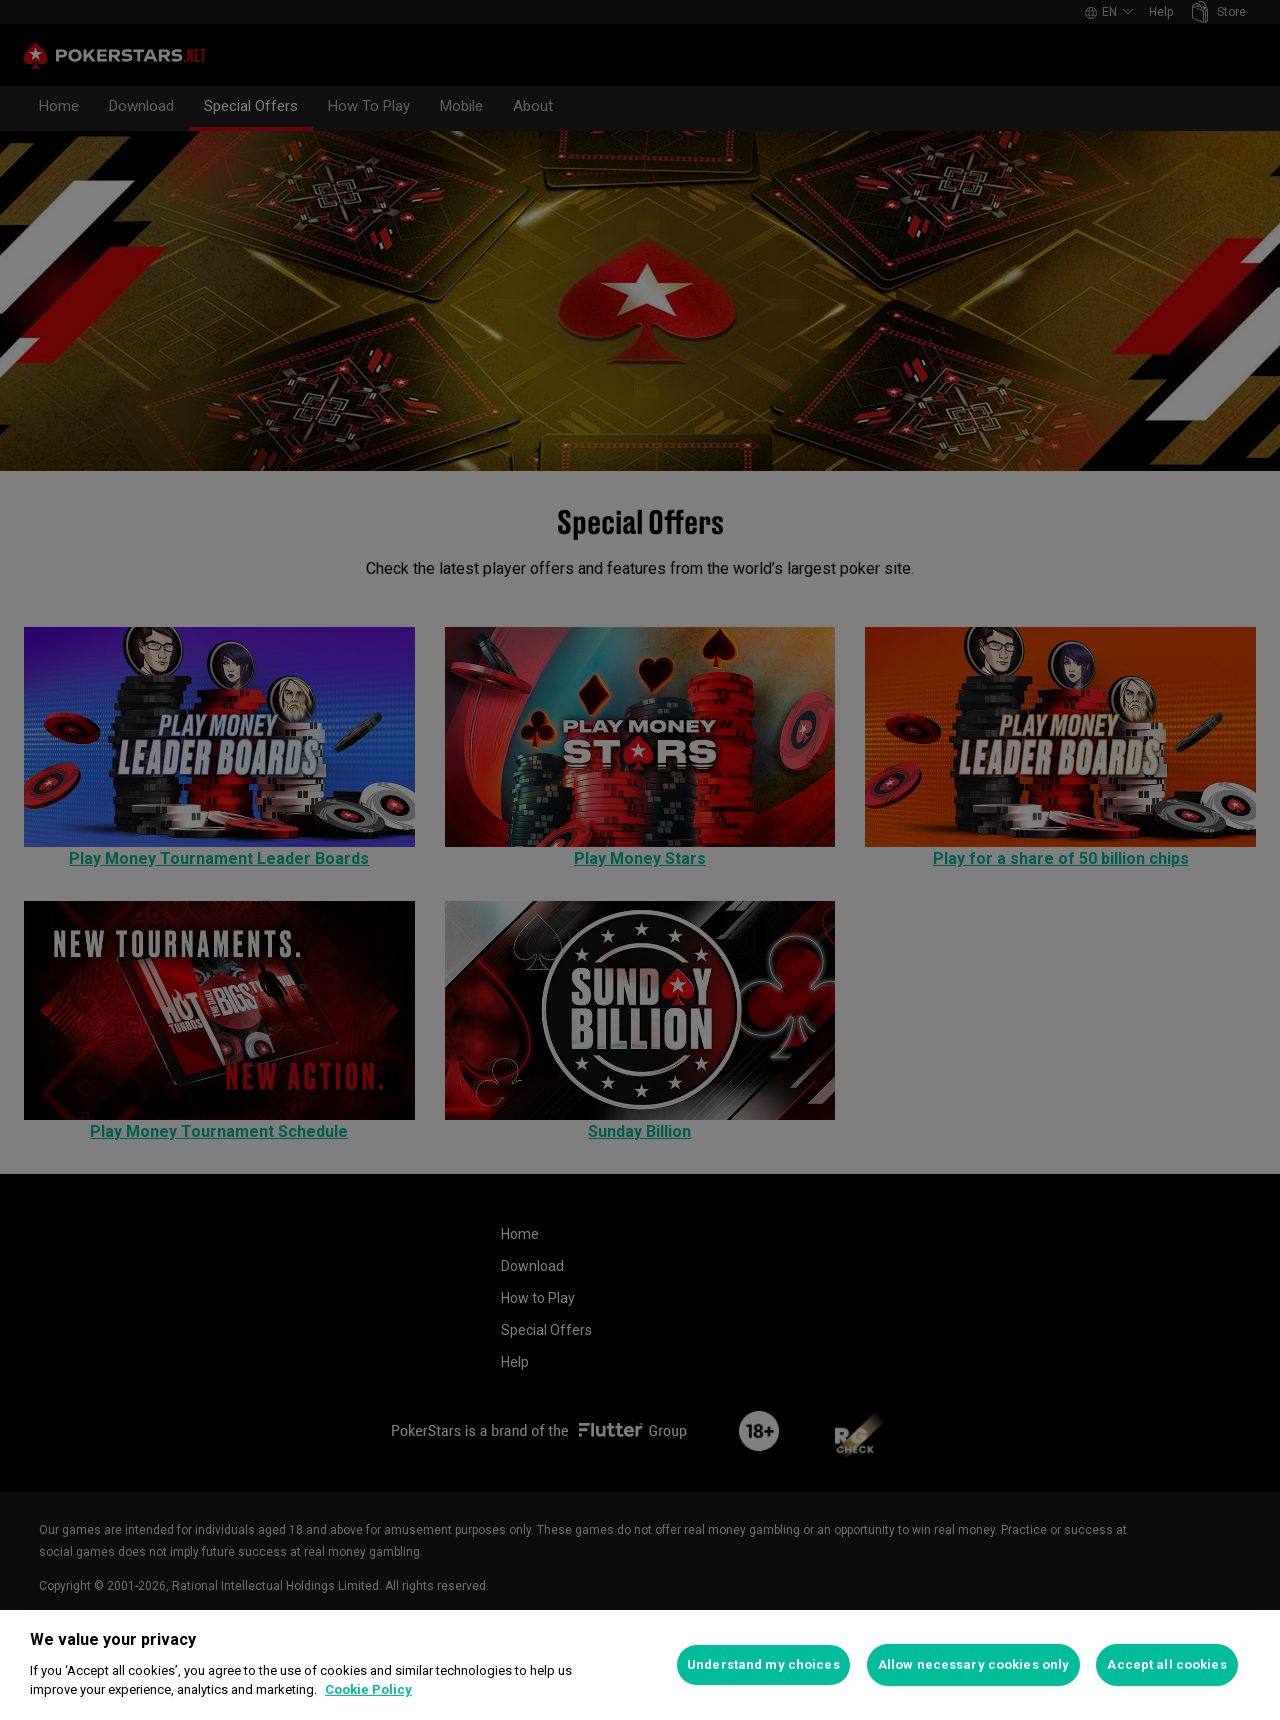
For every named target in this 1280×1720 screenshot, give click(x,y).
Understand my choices (763, 1664)
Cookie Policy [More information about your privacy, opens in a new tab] (368, 1689)
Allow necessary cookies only (974, 1664)
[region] (640, 1665)
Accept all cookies (1166, 1664)
